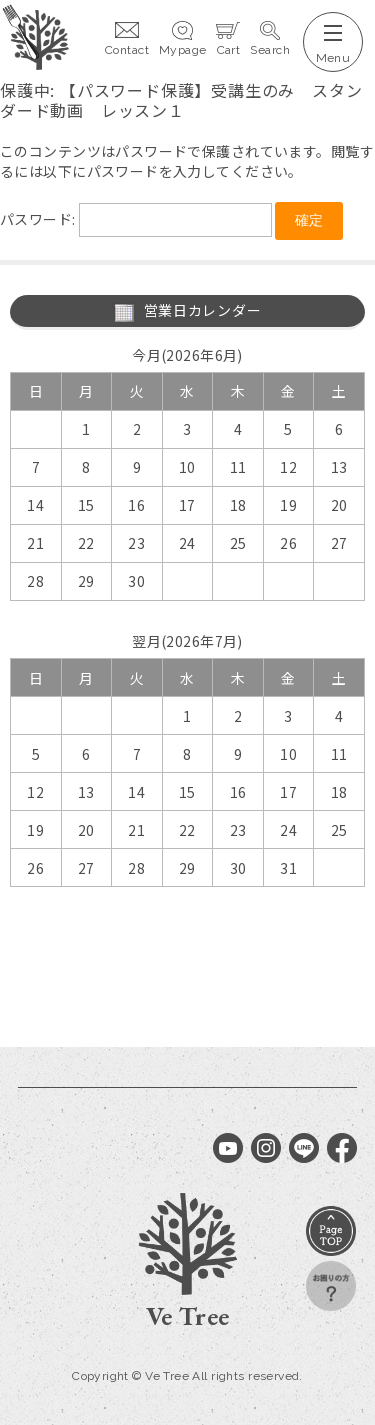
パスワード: (136, 219)
